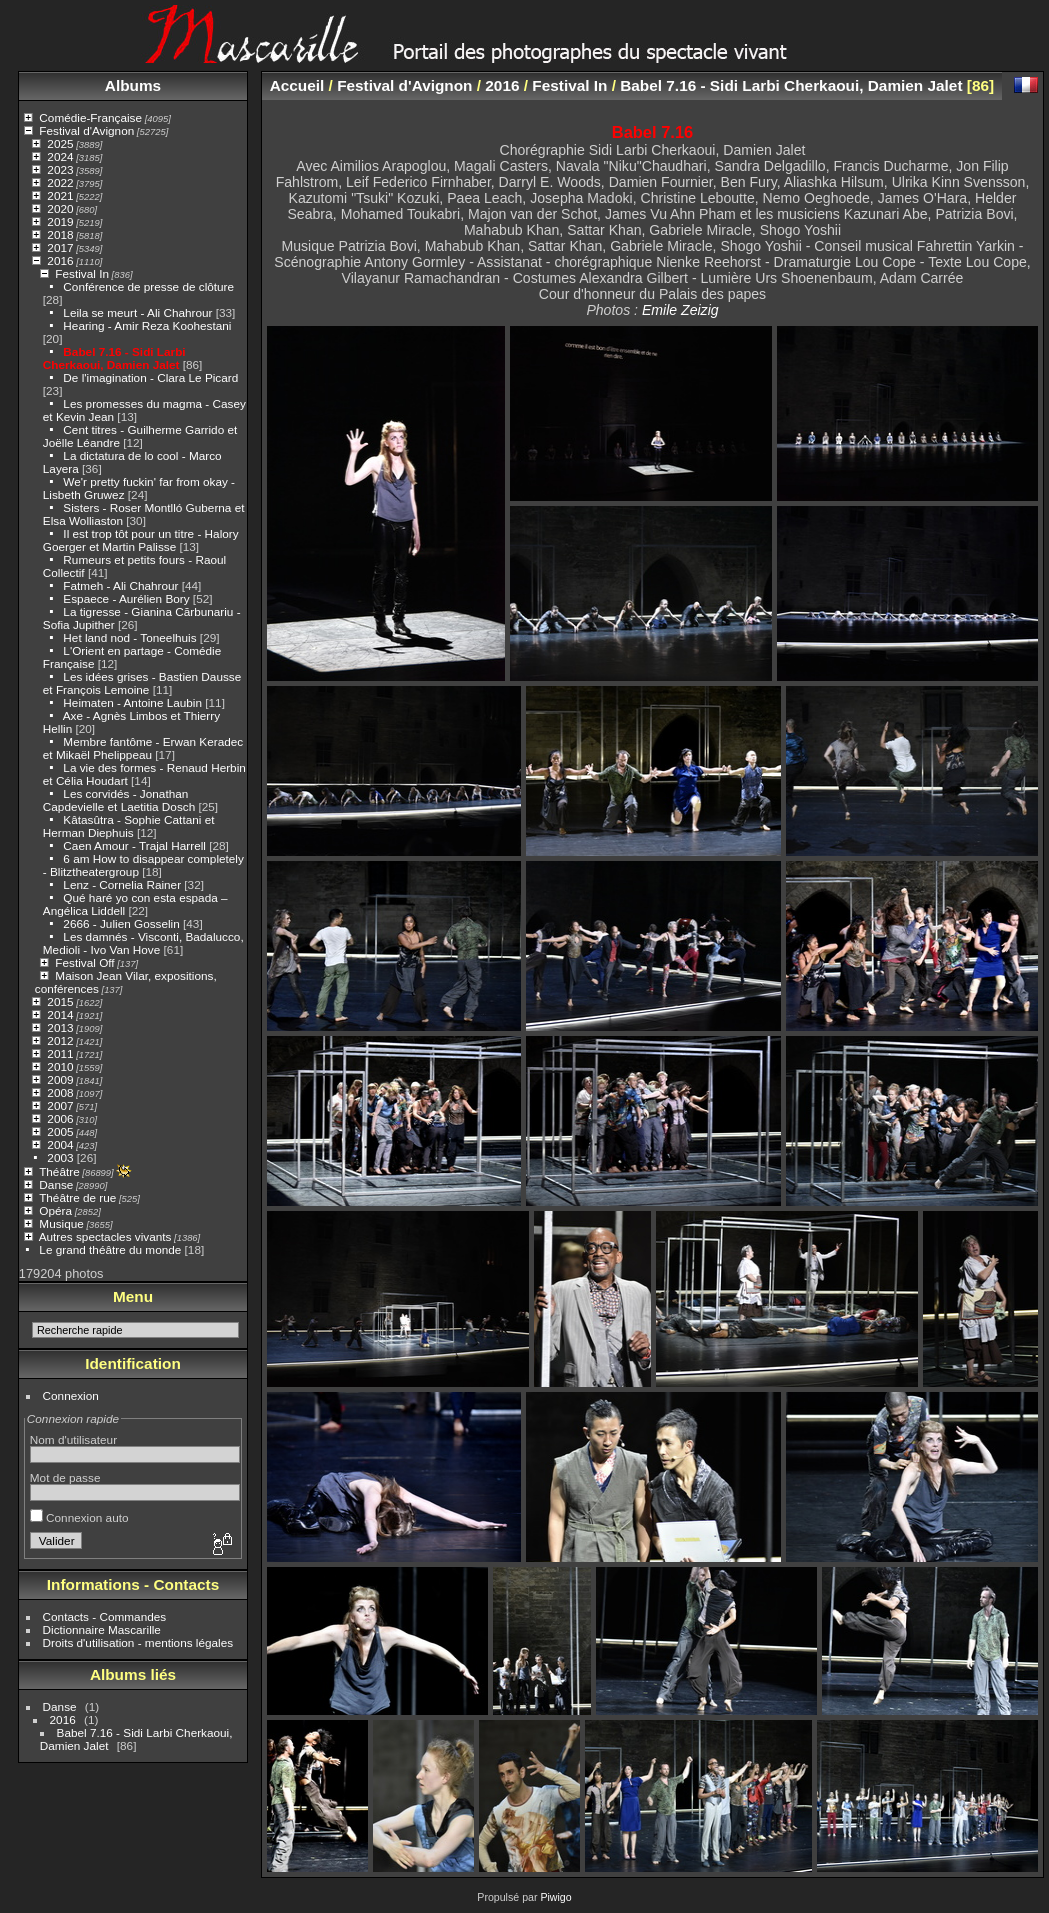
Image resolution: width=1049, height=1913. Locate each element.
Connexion (71, 1395)
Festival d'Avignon (86, 130)
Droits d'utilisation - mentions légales (138, 1642)
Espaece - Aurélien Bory (126, 598)
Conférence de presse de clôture (148, 286)
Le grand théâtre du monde (110, 1249)
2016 (60, 260)
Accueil (297, 85)
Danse (56, 1184)
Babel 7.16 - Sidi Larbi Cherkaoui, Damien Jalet (114, 358)
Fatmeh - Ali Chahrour (120, 585)
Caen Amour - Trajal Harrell (134, 845)
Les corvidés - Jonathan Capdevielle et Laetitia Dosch (119, 800)
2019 (60, 221)
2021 (60, 195)
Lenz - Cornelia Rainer (122, 884)
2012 (60, 1040)
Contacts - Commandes (105, 1616)
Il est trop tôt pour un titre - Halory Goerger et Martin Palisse (141, 540)
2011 (60, 1053)
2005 (60, 1131)
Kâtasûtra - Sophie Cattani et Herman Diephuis (129, 826)
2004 (60, 1144)
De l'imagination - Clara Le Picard (150, 377)
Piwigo (555, 1897)
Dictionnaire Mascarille (102, 1629)
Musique (61, 1223)
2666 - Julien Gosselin (121, 923)
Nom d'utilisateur (73, 1439)
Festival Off (84, 962)
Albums (133, 85)
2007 (60, 1105)
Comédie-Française (90, 117)
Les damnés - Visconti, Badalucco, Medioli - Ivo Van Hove (143, 943)
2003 (60, 1157)
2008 (60, 1092)
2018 (60, 234)
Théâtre (59, 1171)
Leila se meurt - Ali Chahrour (137, 312)
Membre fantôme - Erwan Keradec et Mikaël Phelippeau (143, 748)
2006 (60, 1118)
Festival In (82, 273)
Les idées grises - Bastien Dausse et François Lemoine (142, 683)
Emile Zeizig (680, 310)
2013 (60, 1027)
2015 (60, 1001)
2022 (60, 182)
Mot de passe (65, 1477)
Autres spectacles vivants (105, 1236)
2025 (60, 143)
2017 (60, 247)
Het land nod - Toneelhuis (129, 637)
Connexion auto (79, 1517)
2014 (60, 1014)
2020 (60, 208)
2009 (60, 1079)
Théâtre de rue (77, 1197)
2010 (60, 1066)
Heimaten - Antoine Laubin (132, 702)
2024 (60, 156)
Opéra (55, 1210)
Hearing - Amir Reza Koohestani (147, 325)
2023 (60, 169)
